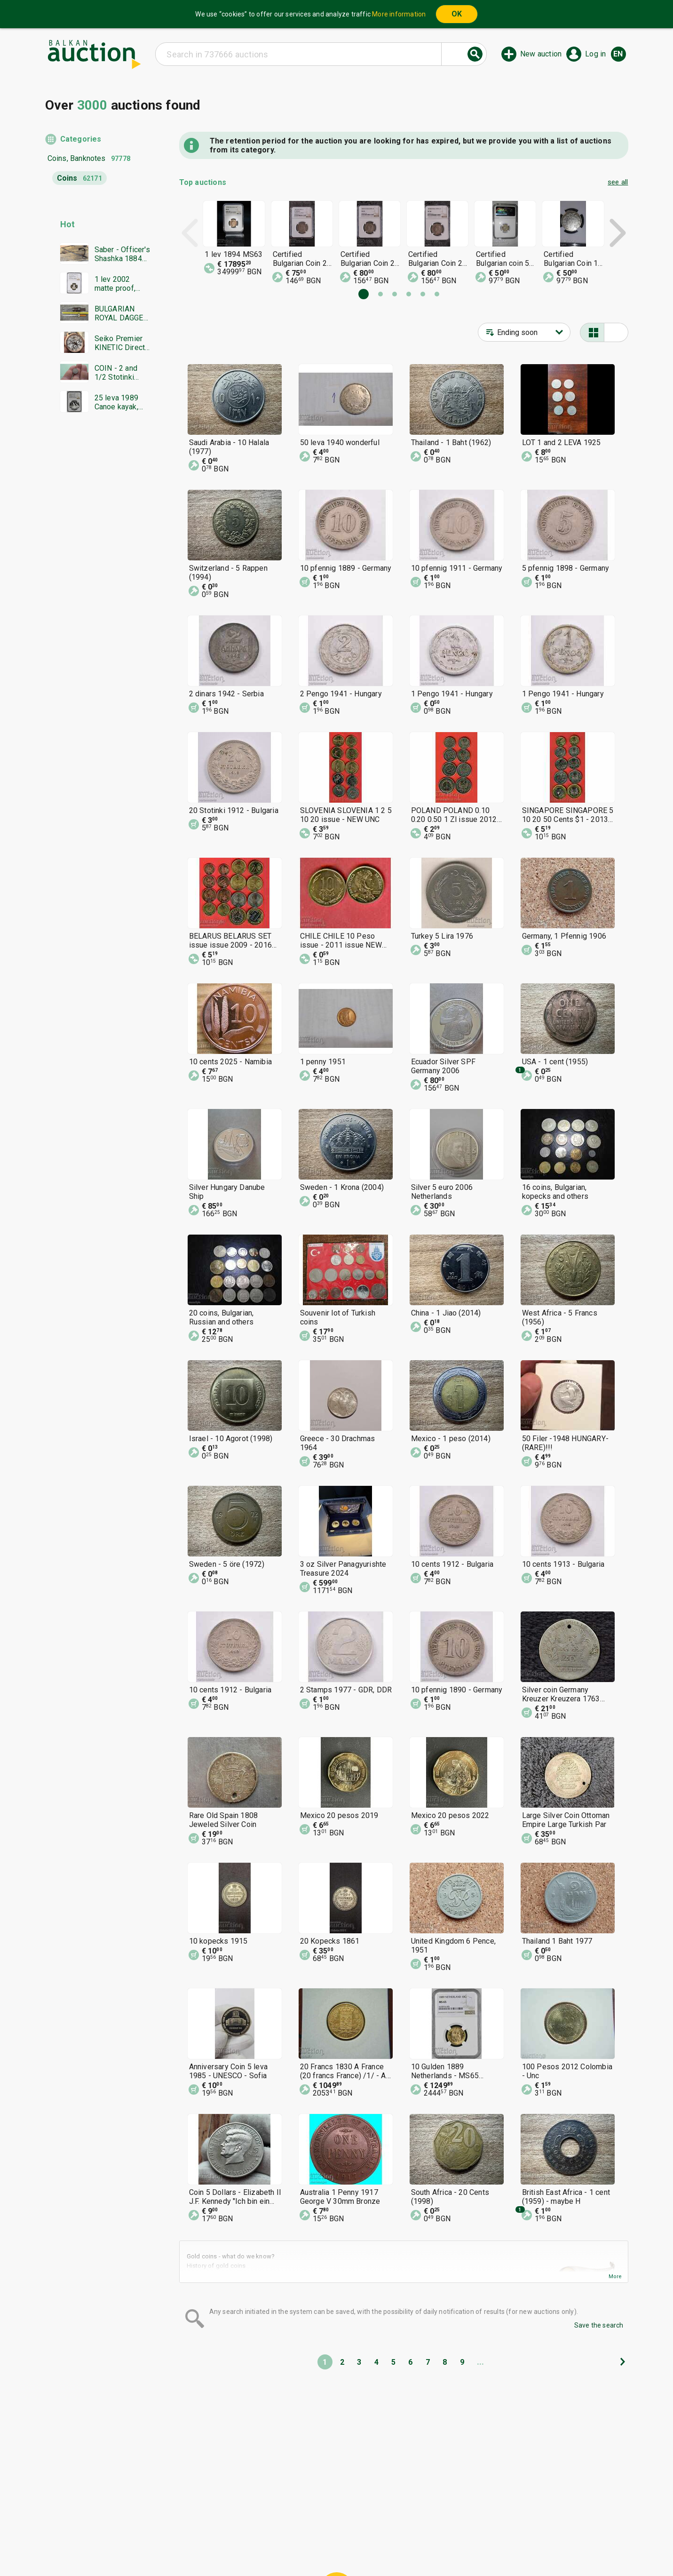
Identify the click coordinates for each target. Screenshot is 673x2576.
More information (399, 14)
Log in (595, 53)
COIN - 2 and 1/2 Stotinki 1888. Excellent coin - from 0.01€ (120, 373)
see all (618, 182)
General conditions (385, 2528)
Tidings (261, 2546)
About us (299, 2546)
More (615, 2276)
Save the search (599, 2325)
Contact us (344, 2546)
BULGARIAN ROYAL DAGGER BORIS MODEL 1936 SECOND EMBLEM (121, 313)
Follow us (397, 2546)
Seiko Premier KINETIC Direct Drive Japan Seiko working (120, 343)
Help (334, 2528)
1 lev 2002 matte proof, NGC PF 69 (115, 284)
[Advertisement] (98, 600)
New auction (541, 53)
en (618, 53)
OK (456, 13)
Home (258, 2528)
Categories (81, 139)
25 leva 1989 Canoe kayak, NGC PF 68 (116, 402)
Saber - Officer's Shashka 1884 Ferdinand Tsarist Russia (122, 254)
